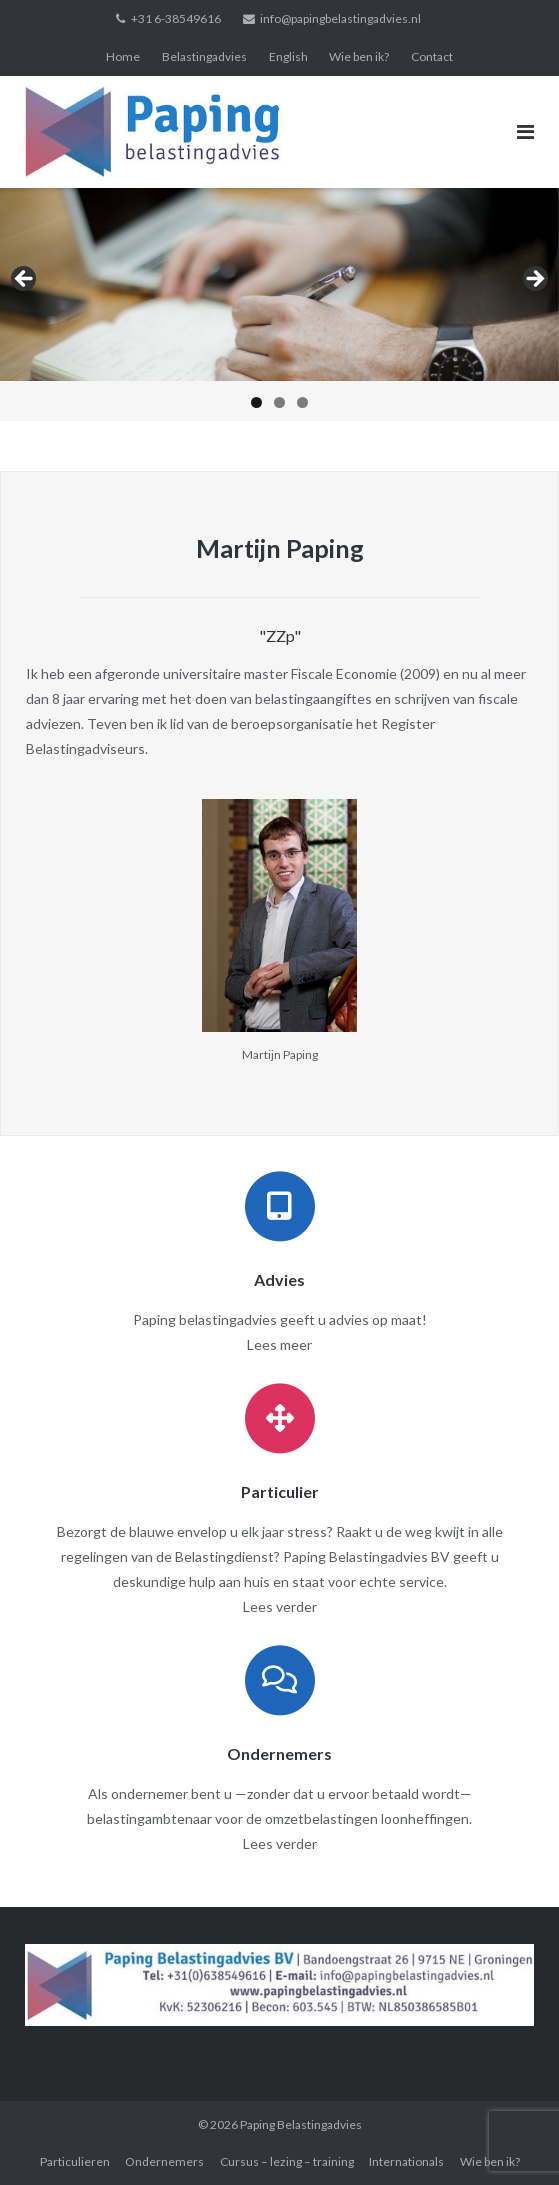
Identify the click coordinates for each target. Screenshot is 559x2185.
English (288, 56)
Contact (432, 56)
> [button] (534, 280)
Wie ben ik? (359, 56)
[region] (279, 304)
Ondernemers (164, 2161)
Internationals (406, 2161)
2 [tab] (279, 402)
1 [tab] (256, 402)
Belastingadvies (204, 56)
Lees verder (280, 1606)
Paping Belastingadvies (301, 2124)
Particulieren (75, 2161)
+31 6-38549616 (176, 18)
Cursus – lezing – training (287, 2161)
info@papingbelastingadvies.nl (340, 18)
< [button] (25, 280)
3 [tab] (302, 402)
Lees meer (279, 1344)
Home (123, 56)
